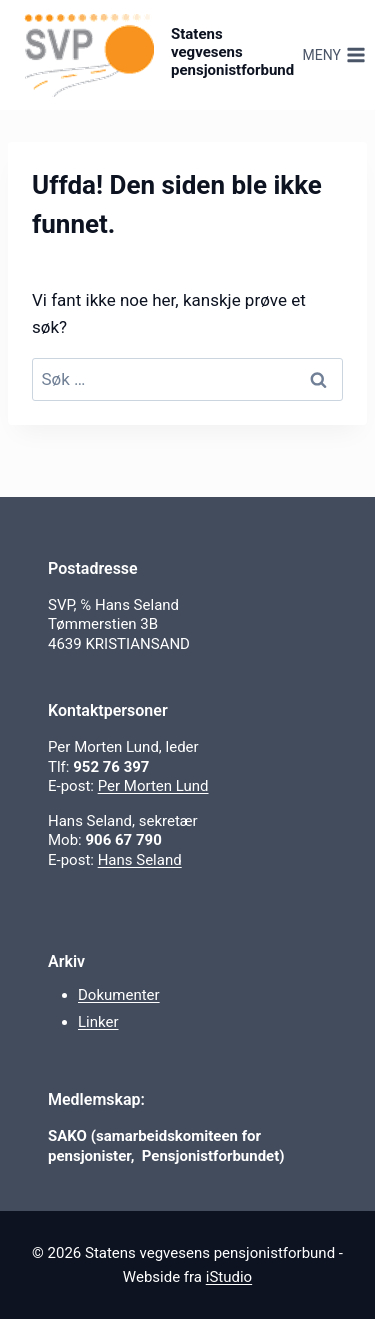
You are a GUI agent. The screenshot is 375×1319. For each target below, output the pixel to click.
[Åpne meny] (334, 55)
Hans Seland (140, 860)
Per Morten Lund (153, 786)
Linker (98, 1022)
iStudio (229, 1277)
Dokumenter (119, 995)
